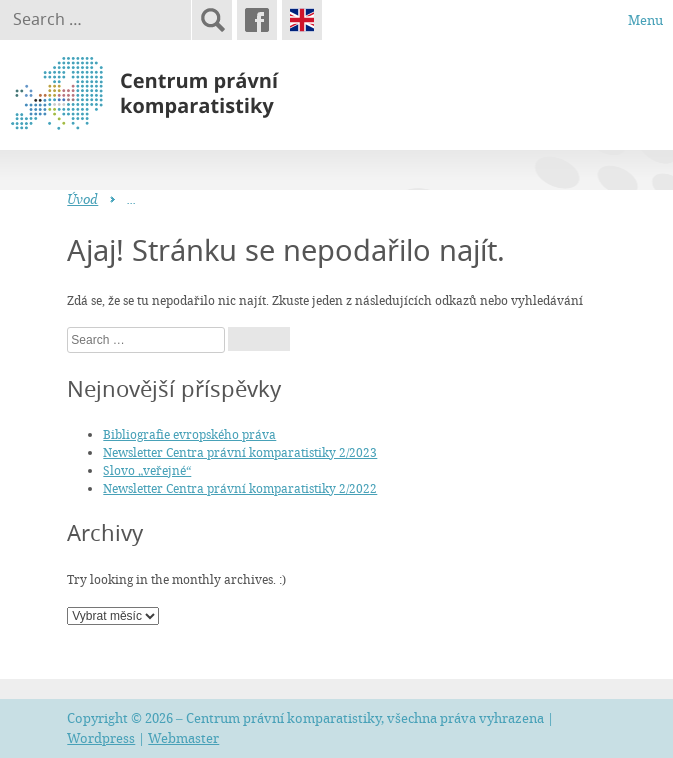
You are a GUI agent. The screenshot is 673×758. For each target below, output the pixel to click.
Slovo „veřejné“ (147, 470)
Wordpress (101, 738)
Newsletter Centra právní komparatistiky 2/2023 (240, 452)
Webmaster (183, 738)
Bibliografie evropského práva (189, 434)
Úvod (82, 199)
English (302, 20)
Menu (645, 20)
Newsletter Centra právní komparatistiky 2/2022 (240, 488)
